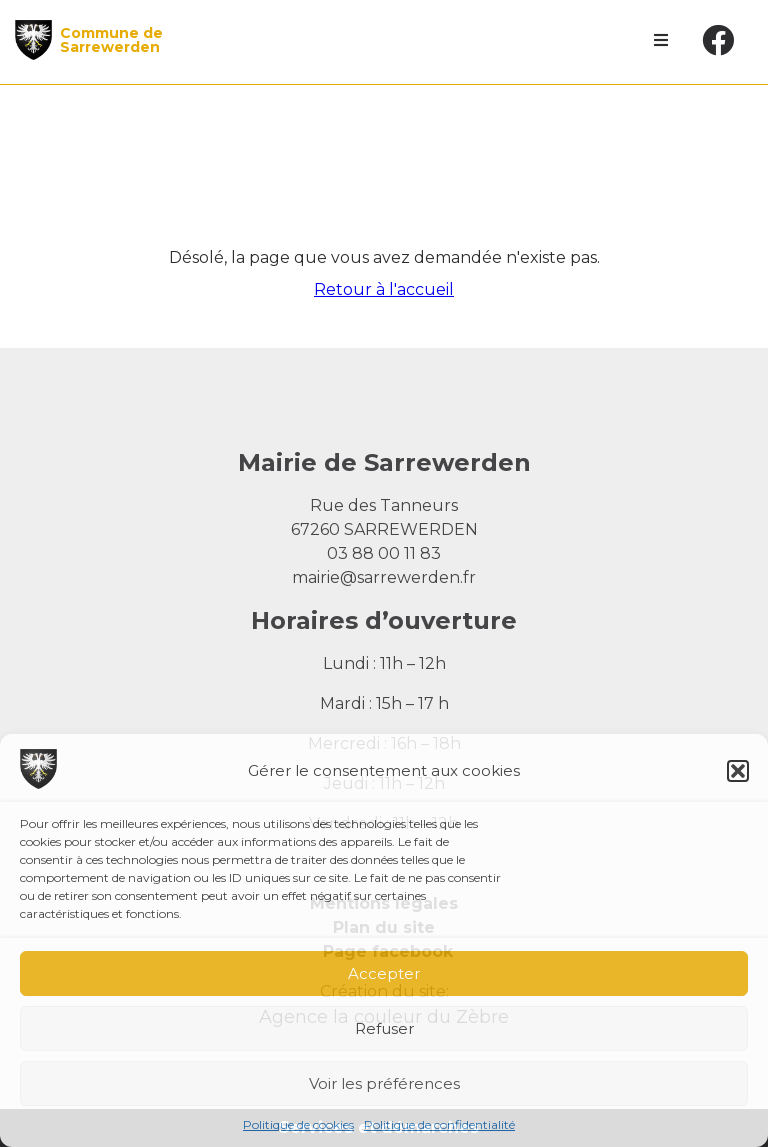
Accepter (384, 973)
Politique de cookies (298, 1124)
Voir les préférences (384, 1083)
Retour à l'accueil (384, 290)
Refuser (384, 1028)
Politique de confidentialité (439, 1124)
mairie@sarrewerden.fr (384, 577)
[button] (738, 771)
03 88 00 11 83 (384, 553)
